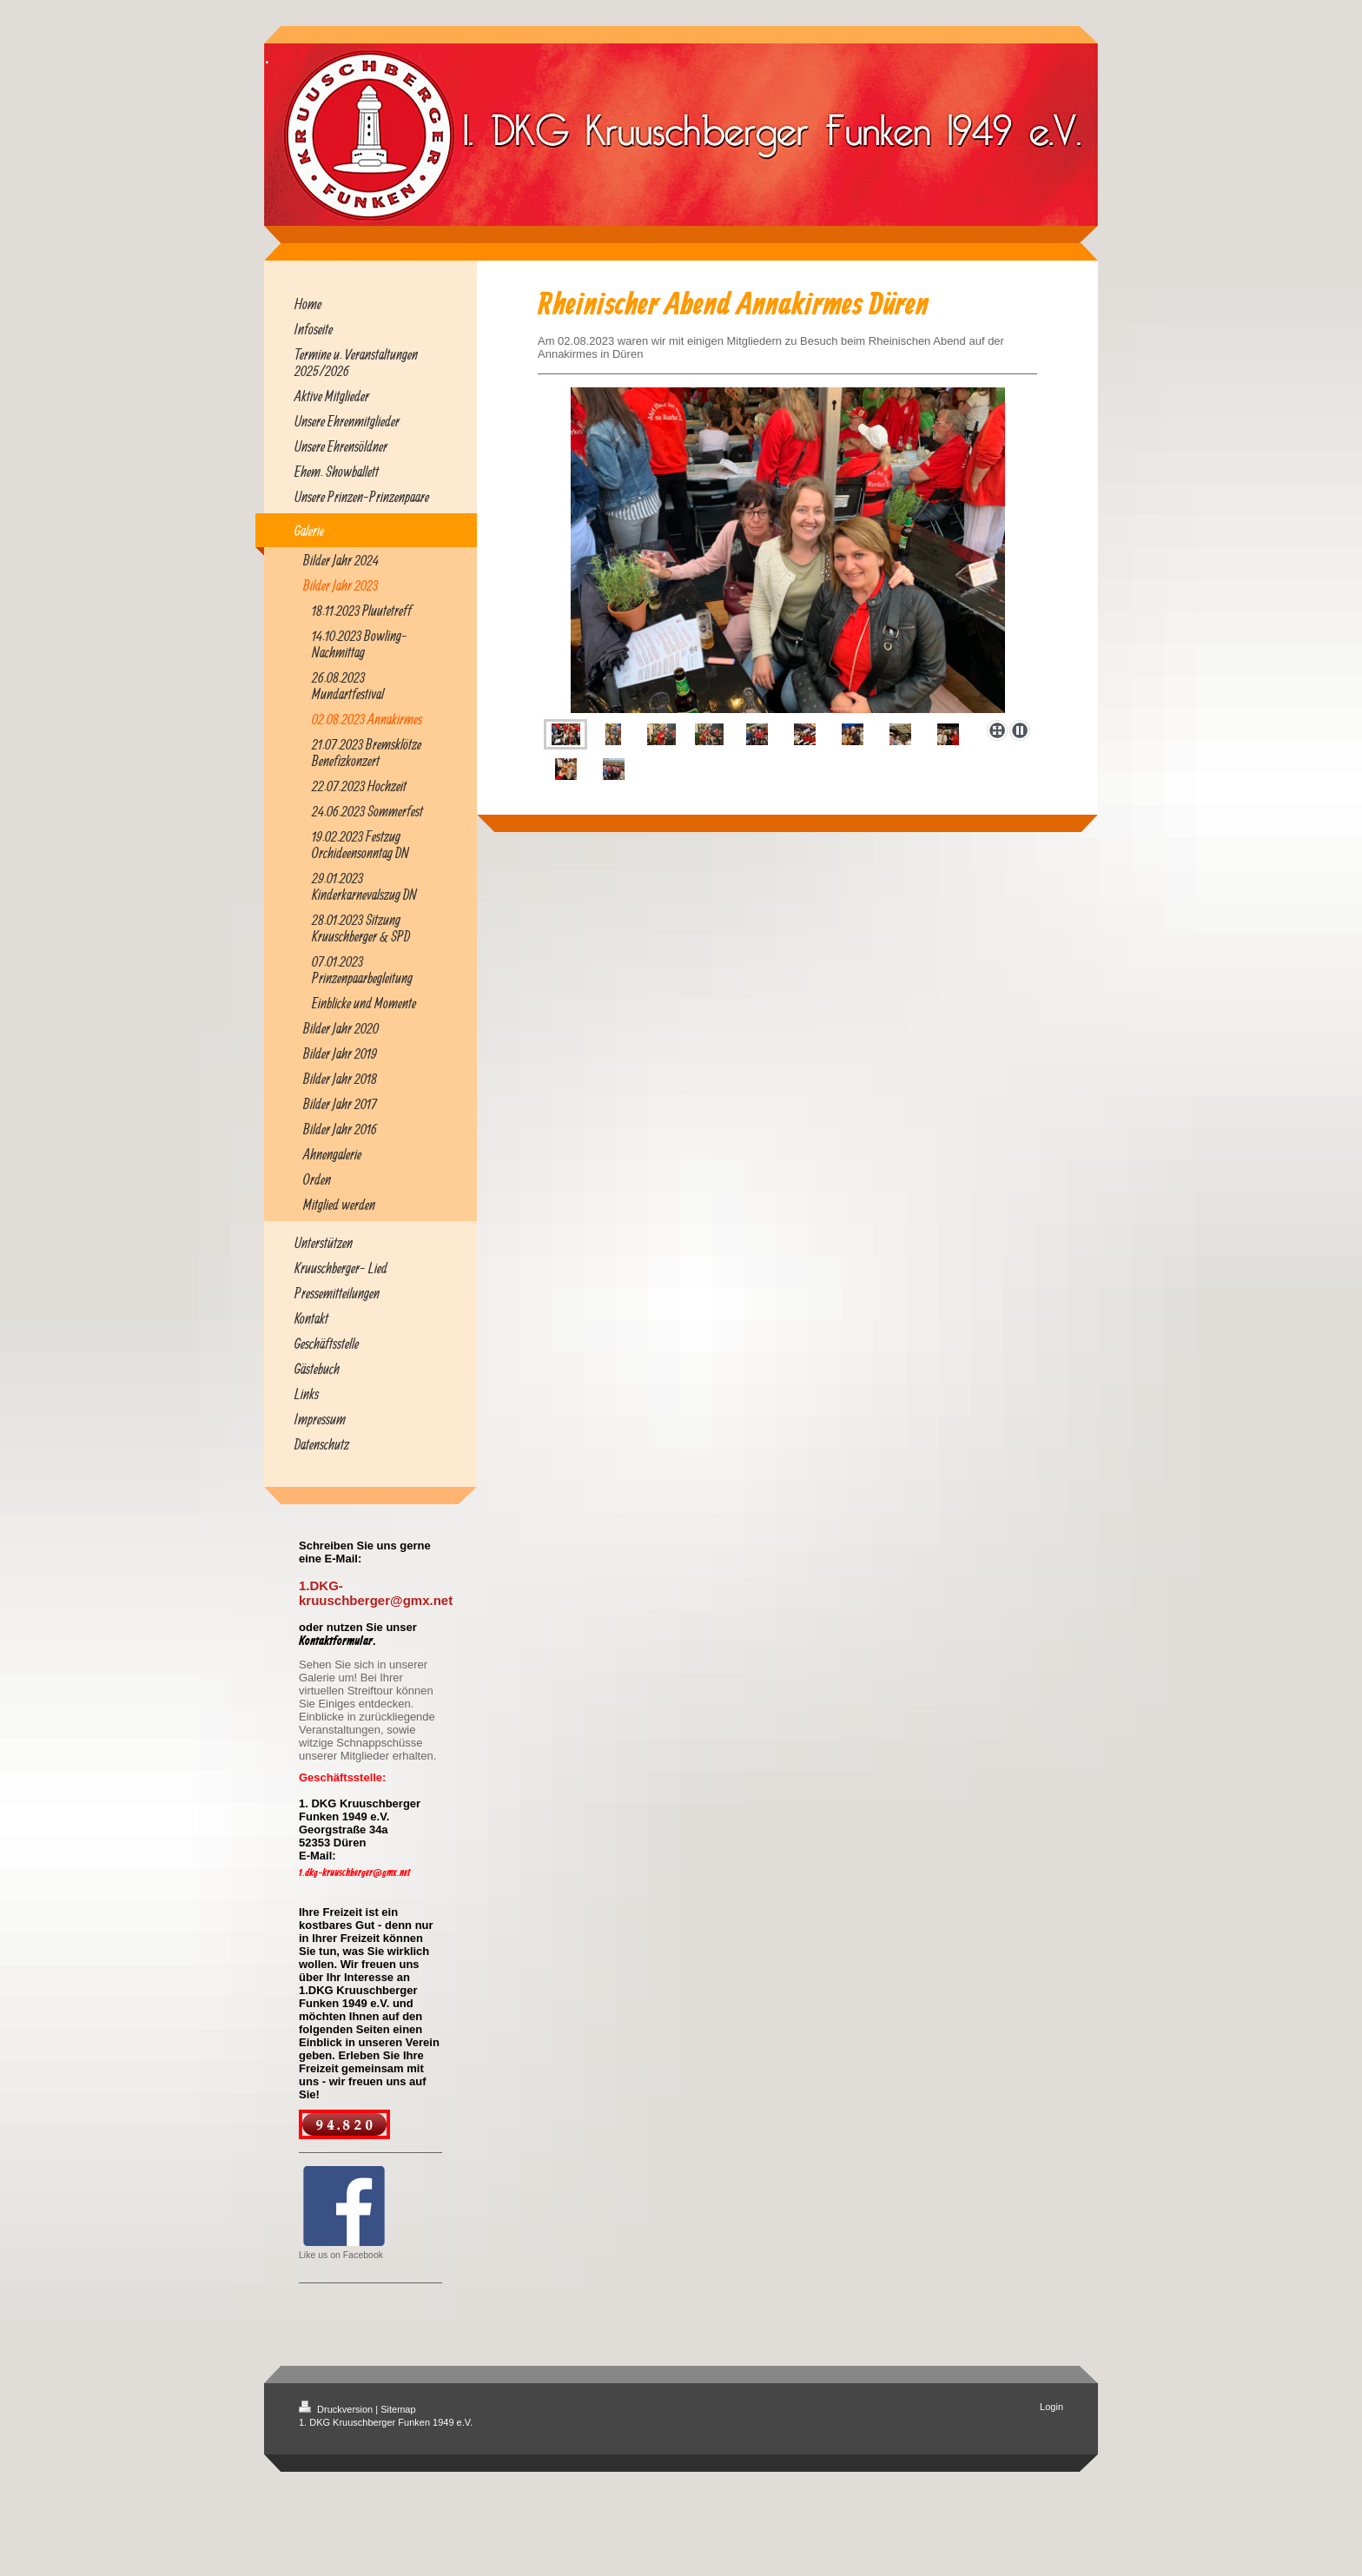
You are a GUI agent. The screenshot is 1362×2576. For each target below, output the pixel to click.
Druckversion (337, 2409)
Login (1051, 2406)
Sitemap (397, 2409)
